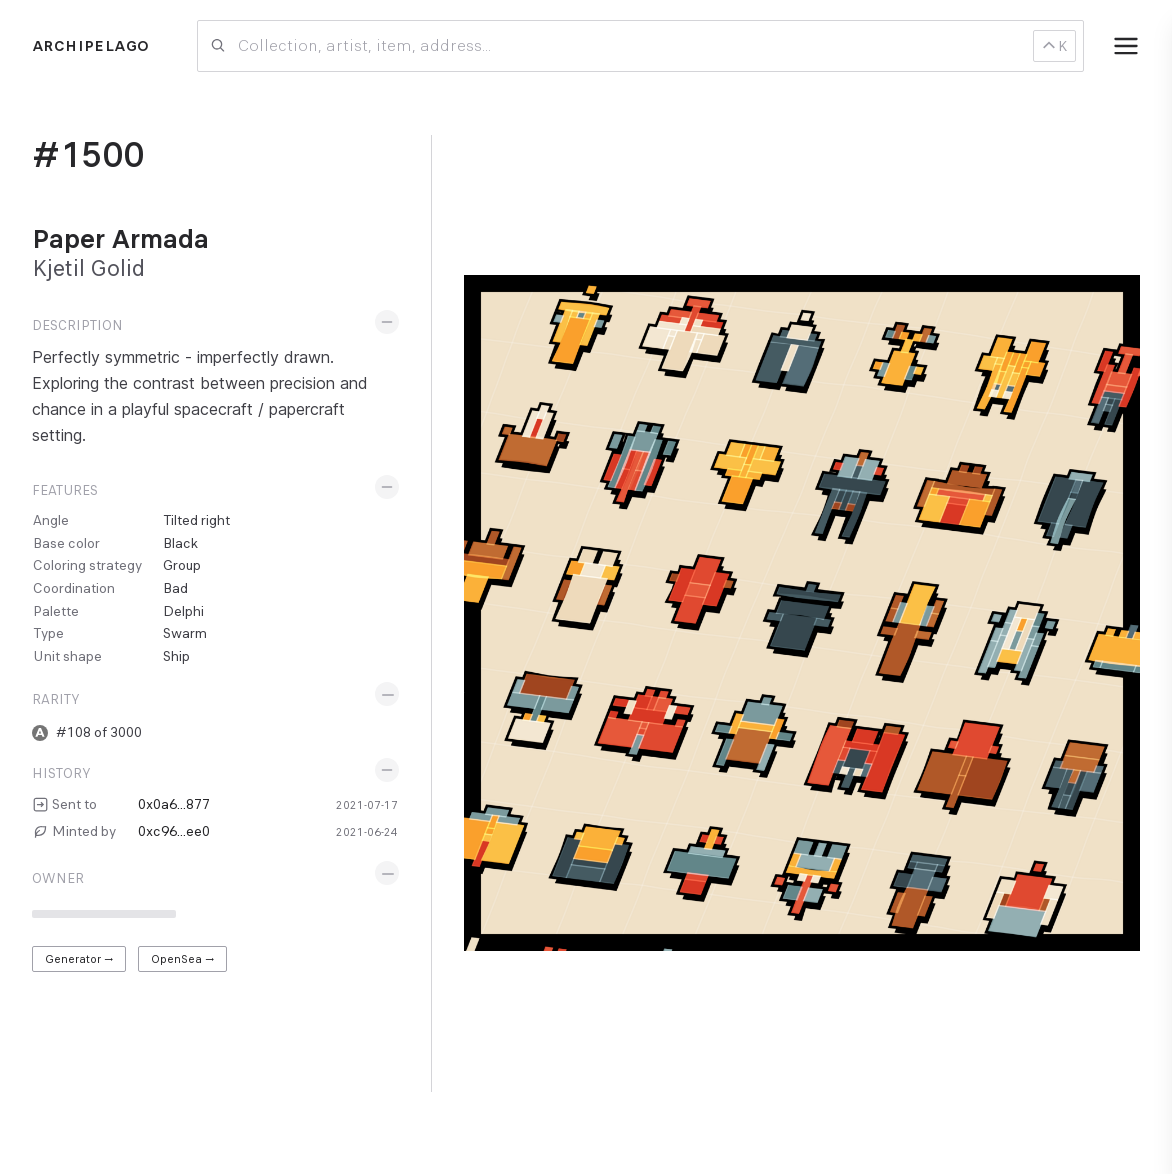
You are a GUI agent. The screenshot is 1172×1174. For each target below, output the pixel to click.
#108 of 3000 (99, 732)
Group (182, 565)
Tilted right (196, 520)
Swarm (185, 633)
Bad (175, 588)
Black (180, 543)
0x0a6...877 (174, 804)
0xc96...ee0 (174, 831)
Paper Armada (120, 239)
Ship (176, 656)
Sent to (74, 804)
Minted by (84, 831)
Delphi (183, 611)
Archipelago (90, 46)
